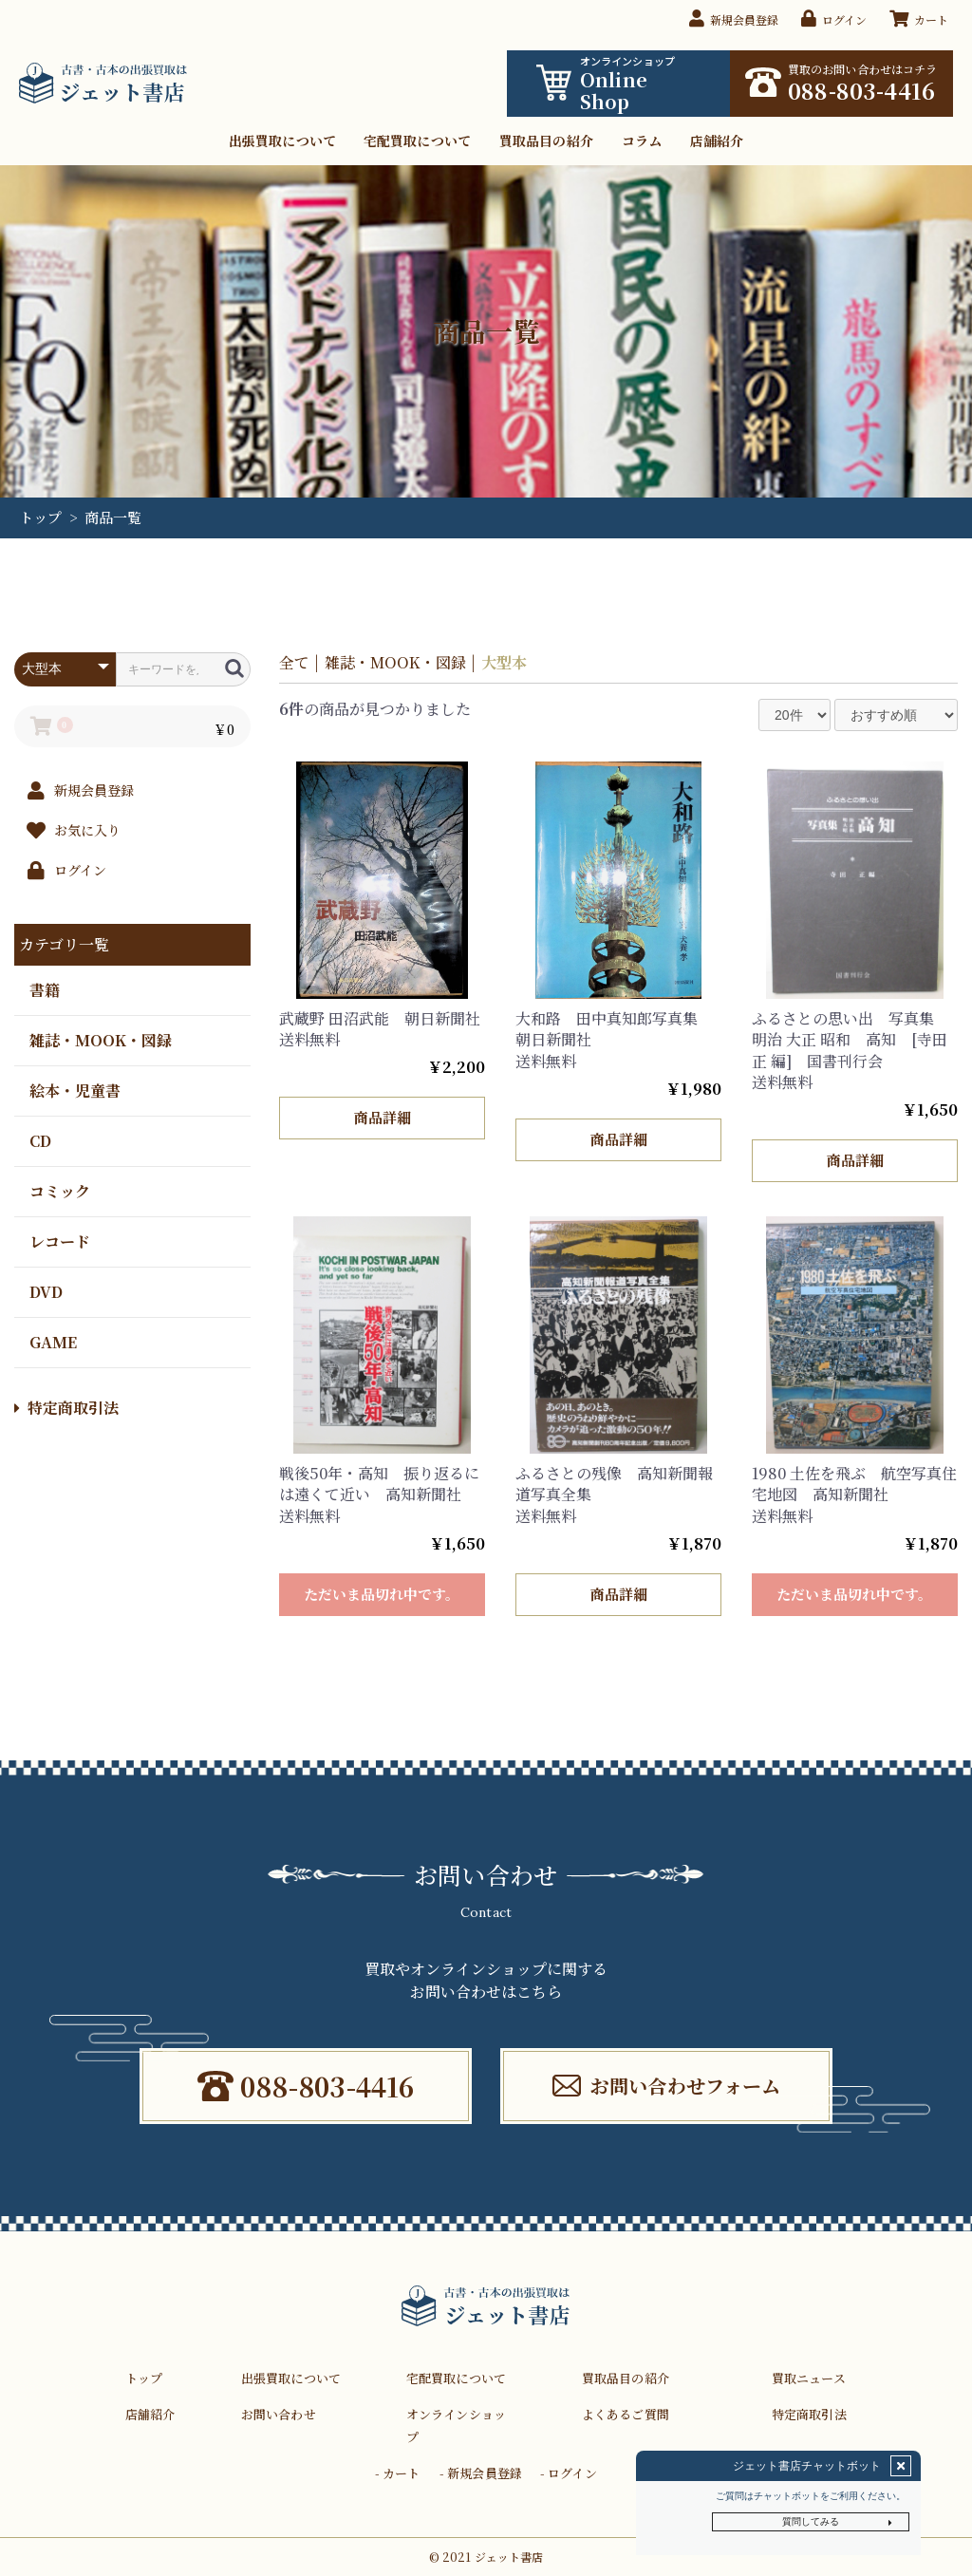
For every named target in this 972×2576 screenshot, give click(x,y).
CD (40, 1140)
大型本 (504, 662)
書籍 (44, 989)
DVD (46, 1291)
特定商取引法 (66, 1408)
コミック (59, 1190)
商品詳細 (381, 1117)
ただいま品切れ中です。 (381, 1594)
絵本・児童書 (75, 1089)
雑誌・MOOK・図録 (100, 1039)
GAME (53, 1341)
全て (294, 662)
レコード (59, 1240)
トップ (40, 517)
